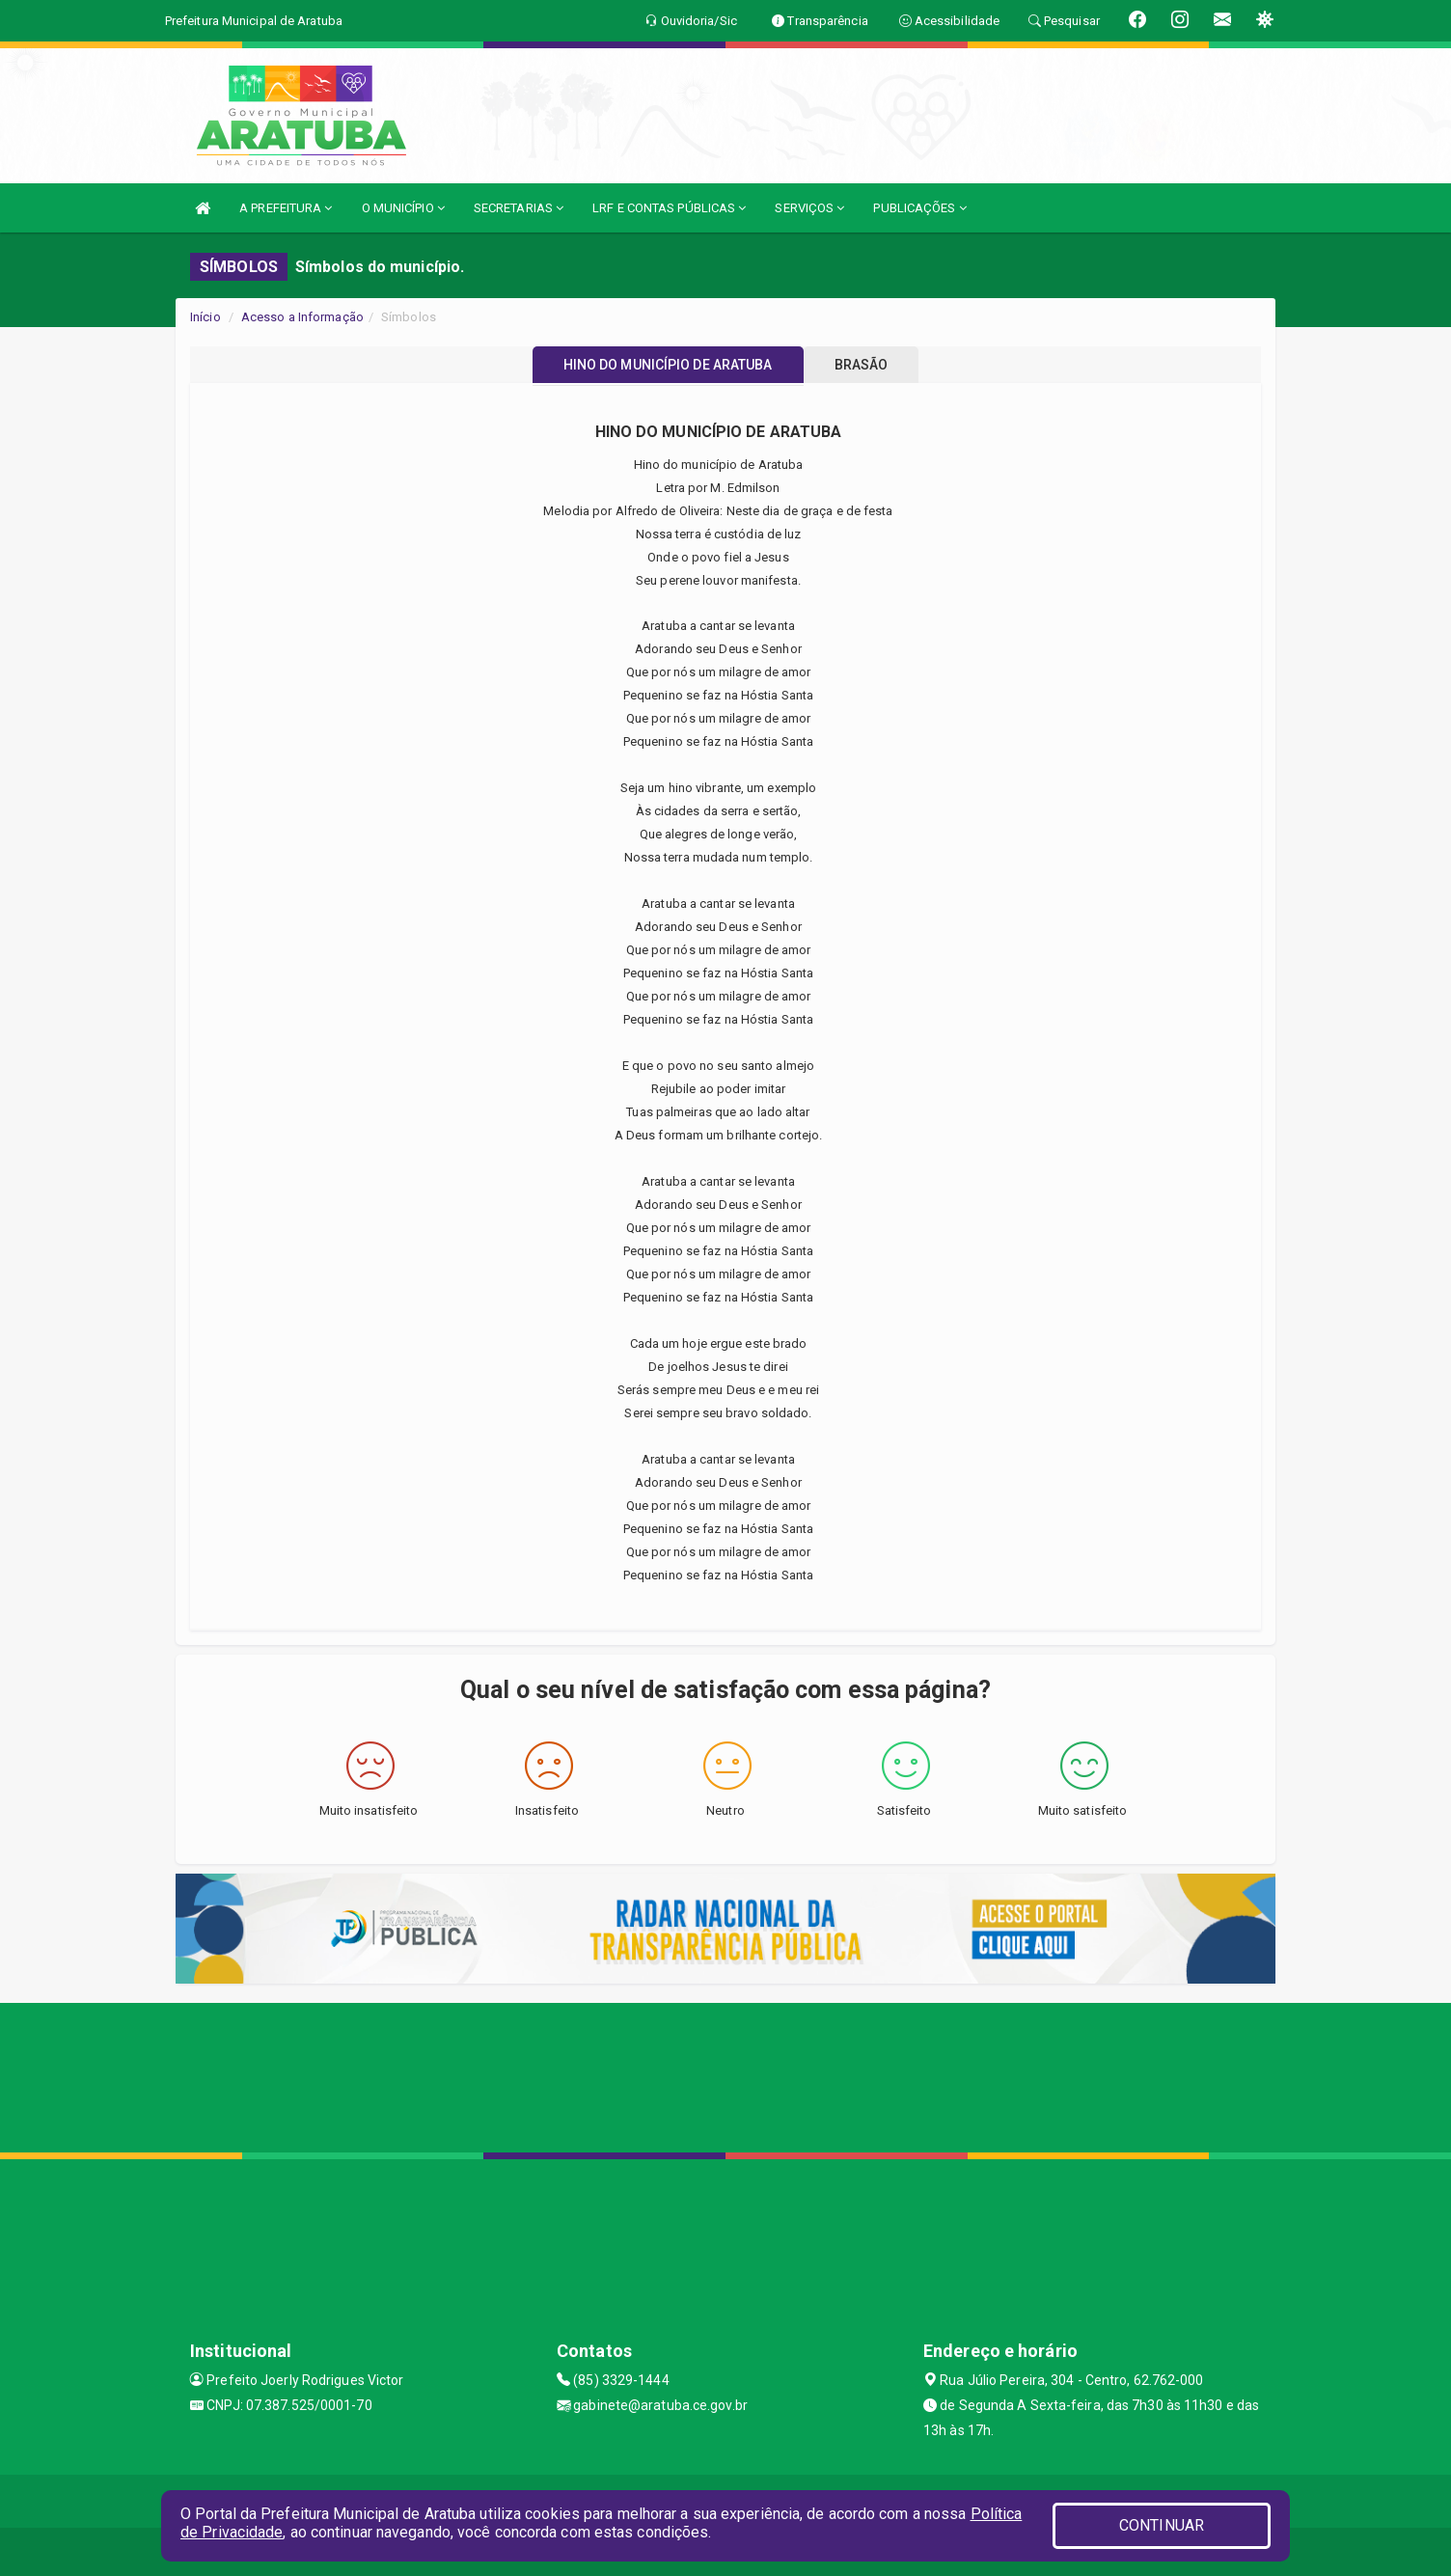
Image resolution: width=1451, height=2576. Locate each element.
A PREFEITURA (285, 208)
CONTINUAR (1161, 2525)
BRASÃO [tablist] (871, 364)
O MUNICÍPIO (403, 208)
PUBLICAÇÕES (919, 208)
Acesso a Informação (302, 317)
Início (205, 317)
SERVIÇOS (809, 208)
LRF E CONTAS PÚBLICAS (669, 208)
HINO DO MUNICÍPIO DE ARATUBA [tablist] (658, 364)
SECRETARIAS (518, 208)
